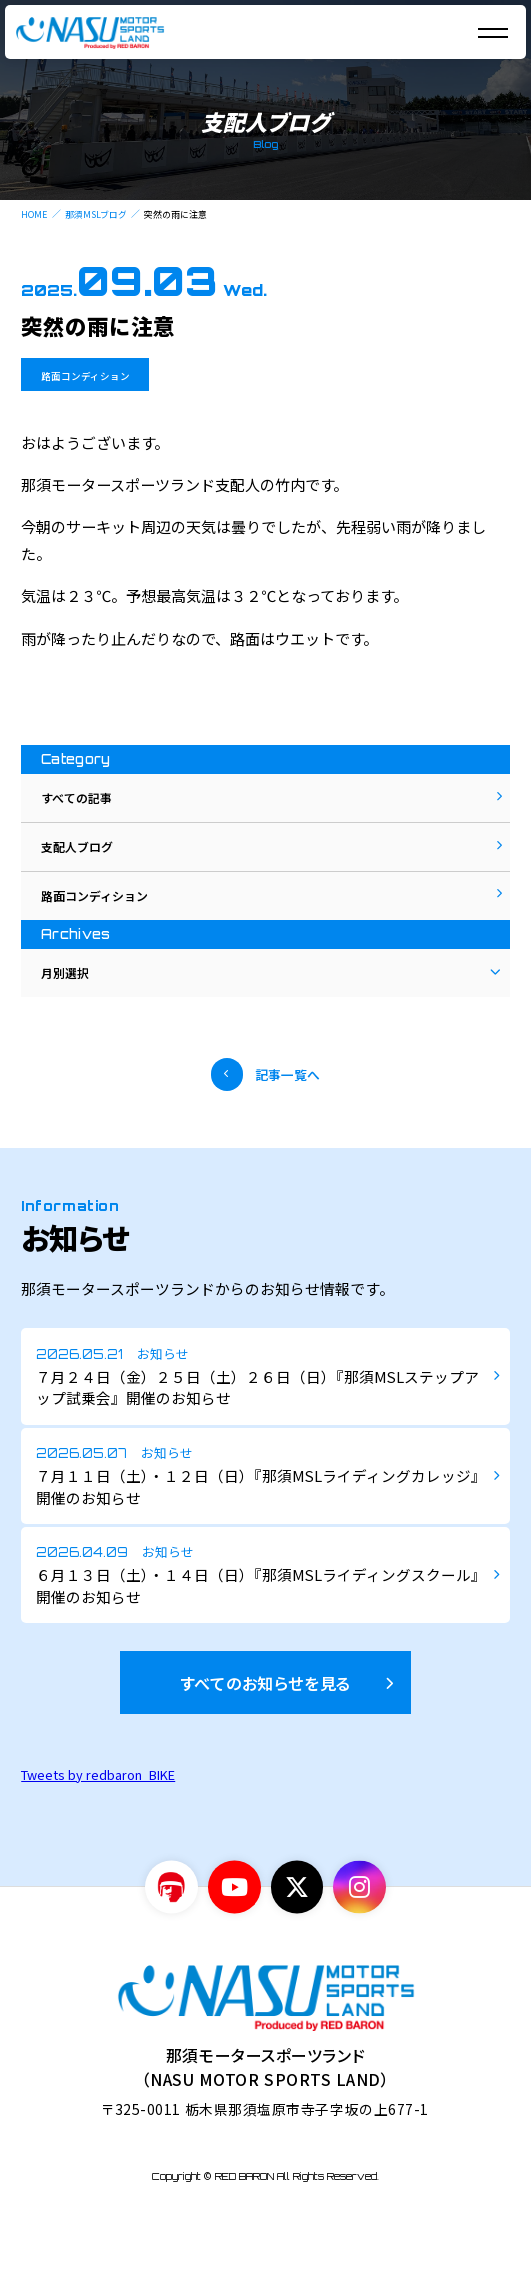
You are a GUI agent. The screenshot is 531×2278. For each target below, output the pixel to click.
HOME (34, 214)
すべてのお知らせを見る (265, 1739)
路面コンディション (94, 374)
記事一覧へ (293, 1123)
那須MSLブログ (95, 214)
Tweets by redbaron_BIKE (98, 1831)
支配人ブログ (86, 862)
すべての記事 (85, 802)
